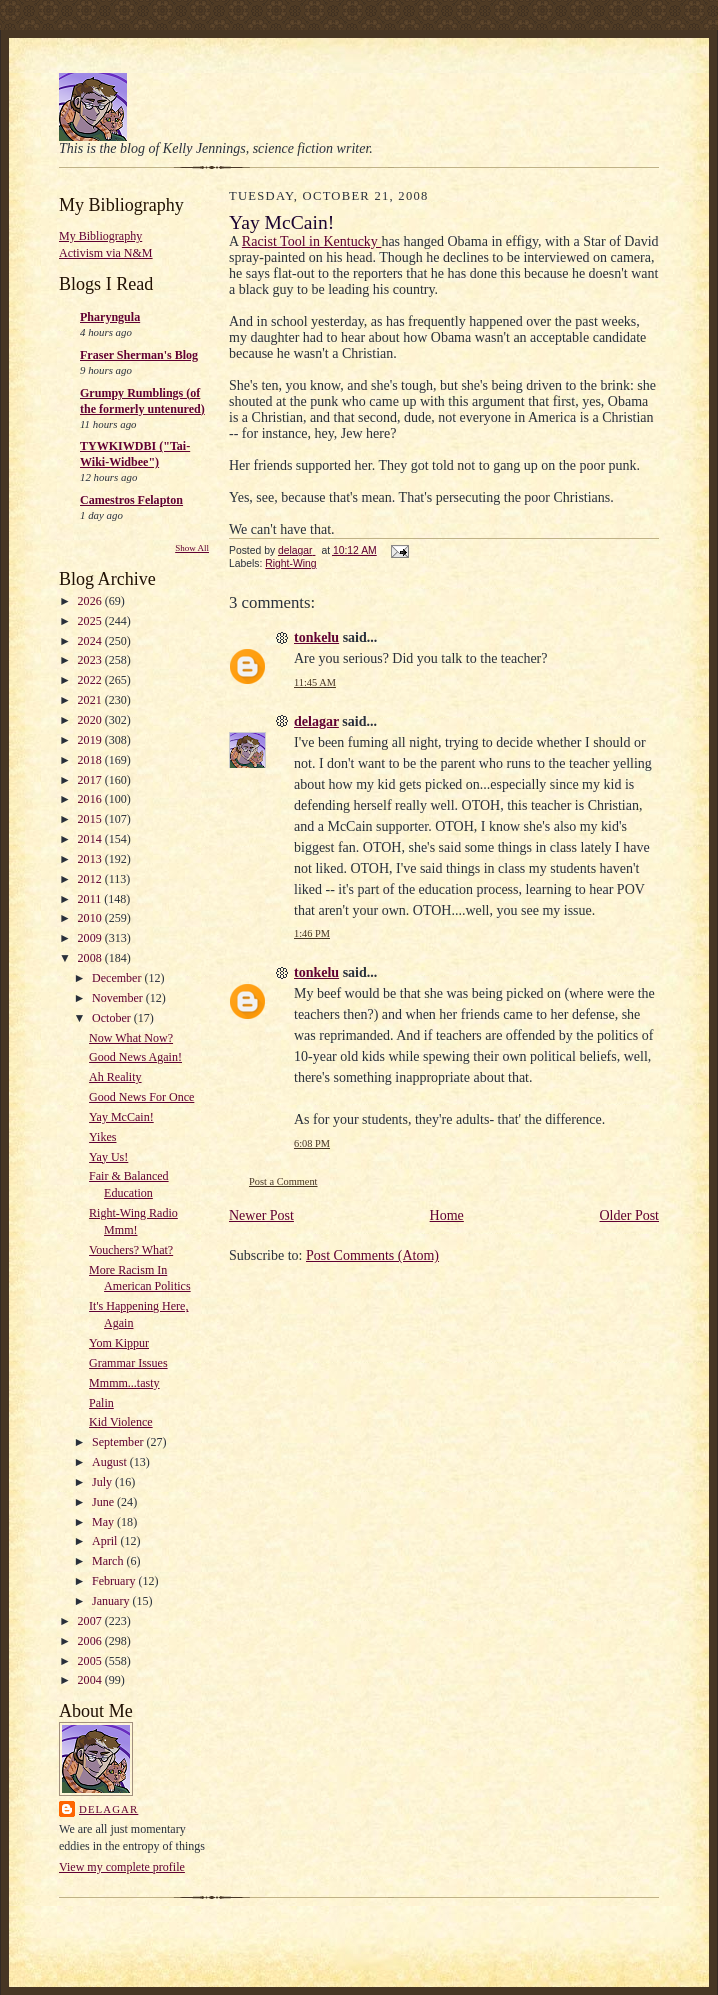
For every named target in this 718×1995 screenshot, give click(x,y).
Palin (101, 1403)
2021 (91, 700)
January (112, 1601)
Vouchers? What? (131, 1250)
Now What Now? (131, 1038)
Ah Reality (115, 1077)
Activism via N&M (106, 253)
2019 (91, 740)
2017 (91, 780)
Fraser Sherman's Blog (139, 355)
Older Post (630, 1215)
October (113, 1018)
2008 (91, 958)
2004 (91, 1680)
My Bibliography (100, 236)
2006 (91, 1641)
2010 (91, 918)
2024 (91, 641)
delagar (108, 1809)
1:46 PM (312, 933)
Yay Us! (108, 1157)
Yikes (102, 1137)
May (104, 1522)
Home (447, 1215)
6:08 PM (312, 1143)
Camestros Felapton (131, 500)
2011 (91, 899)
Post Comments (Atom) (372, 1255)
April (106, 1541)
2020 (91, 720)
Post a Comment (283, 1181)
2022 (91, 680)
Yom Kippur (119, 1343)
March (109, 1561)
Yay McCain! (121, 1117)
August (111, 1462)
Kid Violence (121, 1422)
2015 (91, 819)
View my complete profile (122, 1867)
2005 (91, 1661)
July (103, 1482)
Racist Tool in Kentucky (312, 241)
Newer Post (261, 1215)
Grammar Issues (128, 1363)
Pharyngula (110, 317)
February (115, 1581)
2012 (91, 879)
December (118, 978)
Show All (192, 548)
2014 (91, 839)
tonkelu (316, 637)
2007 (91, 1621)
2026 (91, 601)
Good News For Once (141, 1097)
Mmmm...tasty (124, 1383)
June (104, 1502)
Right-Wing (290, 563)
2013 (91, 859)
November (119, 998)
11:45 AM (315, 682)
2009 (91, 938)
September (119, 1442)
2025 (91, 621)
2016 (91, 799)
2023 (91, 660)
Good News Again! (135, 1057)
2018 (91, 760)
